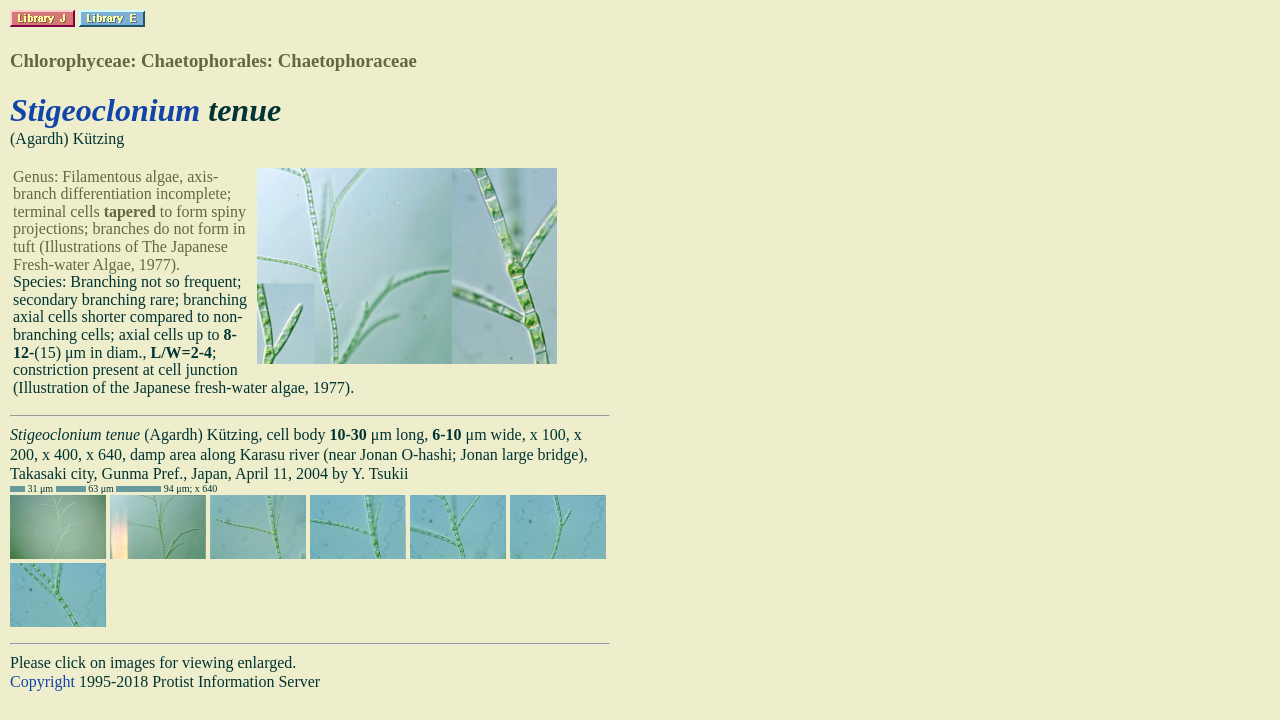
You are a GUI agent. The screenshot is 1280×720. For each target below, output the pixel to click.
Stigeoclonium (105, 110)
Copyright (42, 681)
